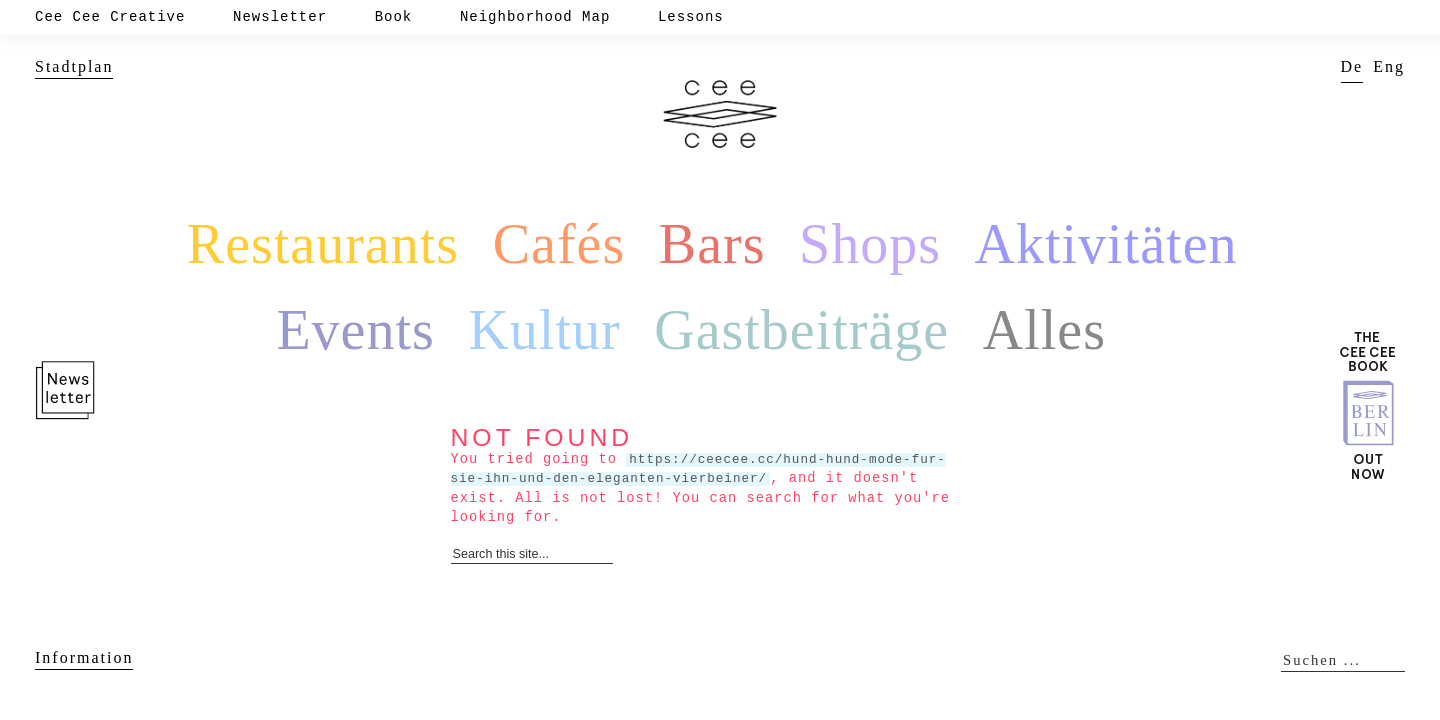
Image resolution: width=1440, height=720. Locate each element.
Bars (712, 244)
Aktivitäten (1106, 244)
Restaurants (323, 244)
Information (84, 657)
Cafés (559, 244)
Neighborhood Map (535, 17)
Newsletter (280, 17)
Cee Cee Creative (110, 17)
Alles (1044, 330)
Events (355, 330)
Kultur (544, 330)
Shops (870, 244)
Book (394, 17)
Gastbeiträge (801, 330)
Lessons (691, 17)
